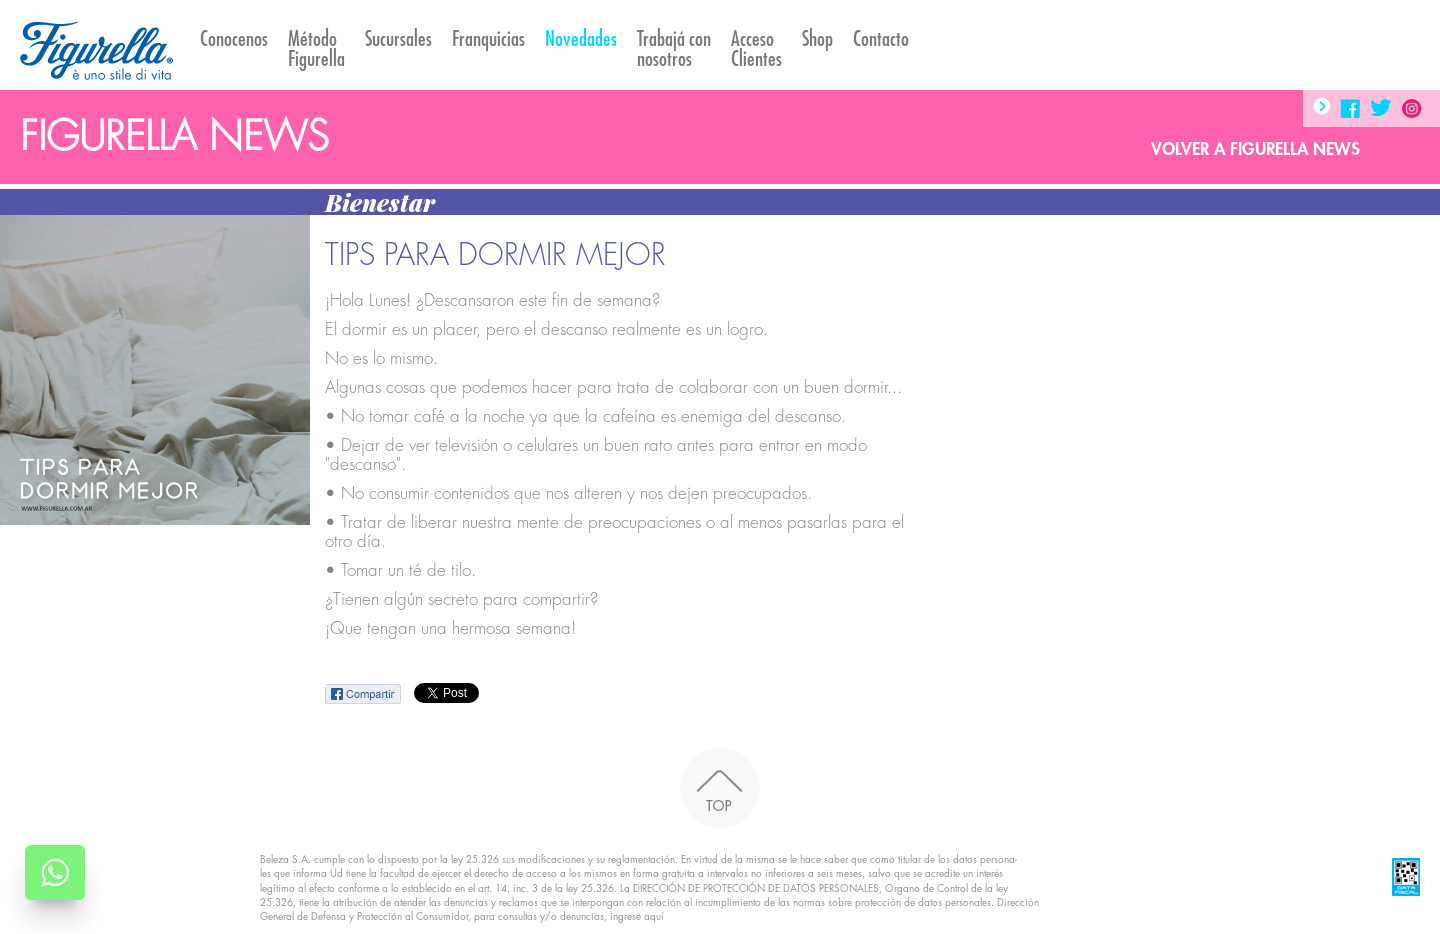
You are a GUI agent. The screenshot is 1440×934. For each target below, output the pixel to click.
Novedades (581, 39)
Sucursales (398, 39)
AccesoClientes (756, 49)
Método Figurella (316, 49)
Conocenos (234, 39)
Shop (817, 39)
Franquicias (488, 39)
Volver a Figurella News (1255, 149)
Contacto (881, 39)
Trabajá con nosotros (674, 49)
